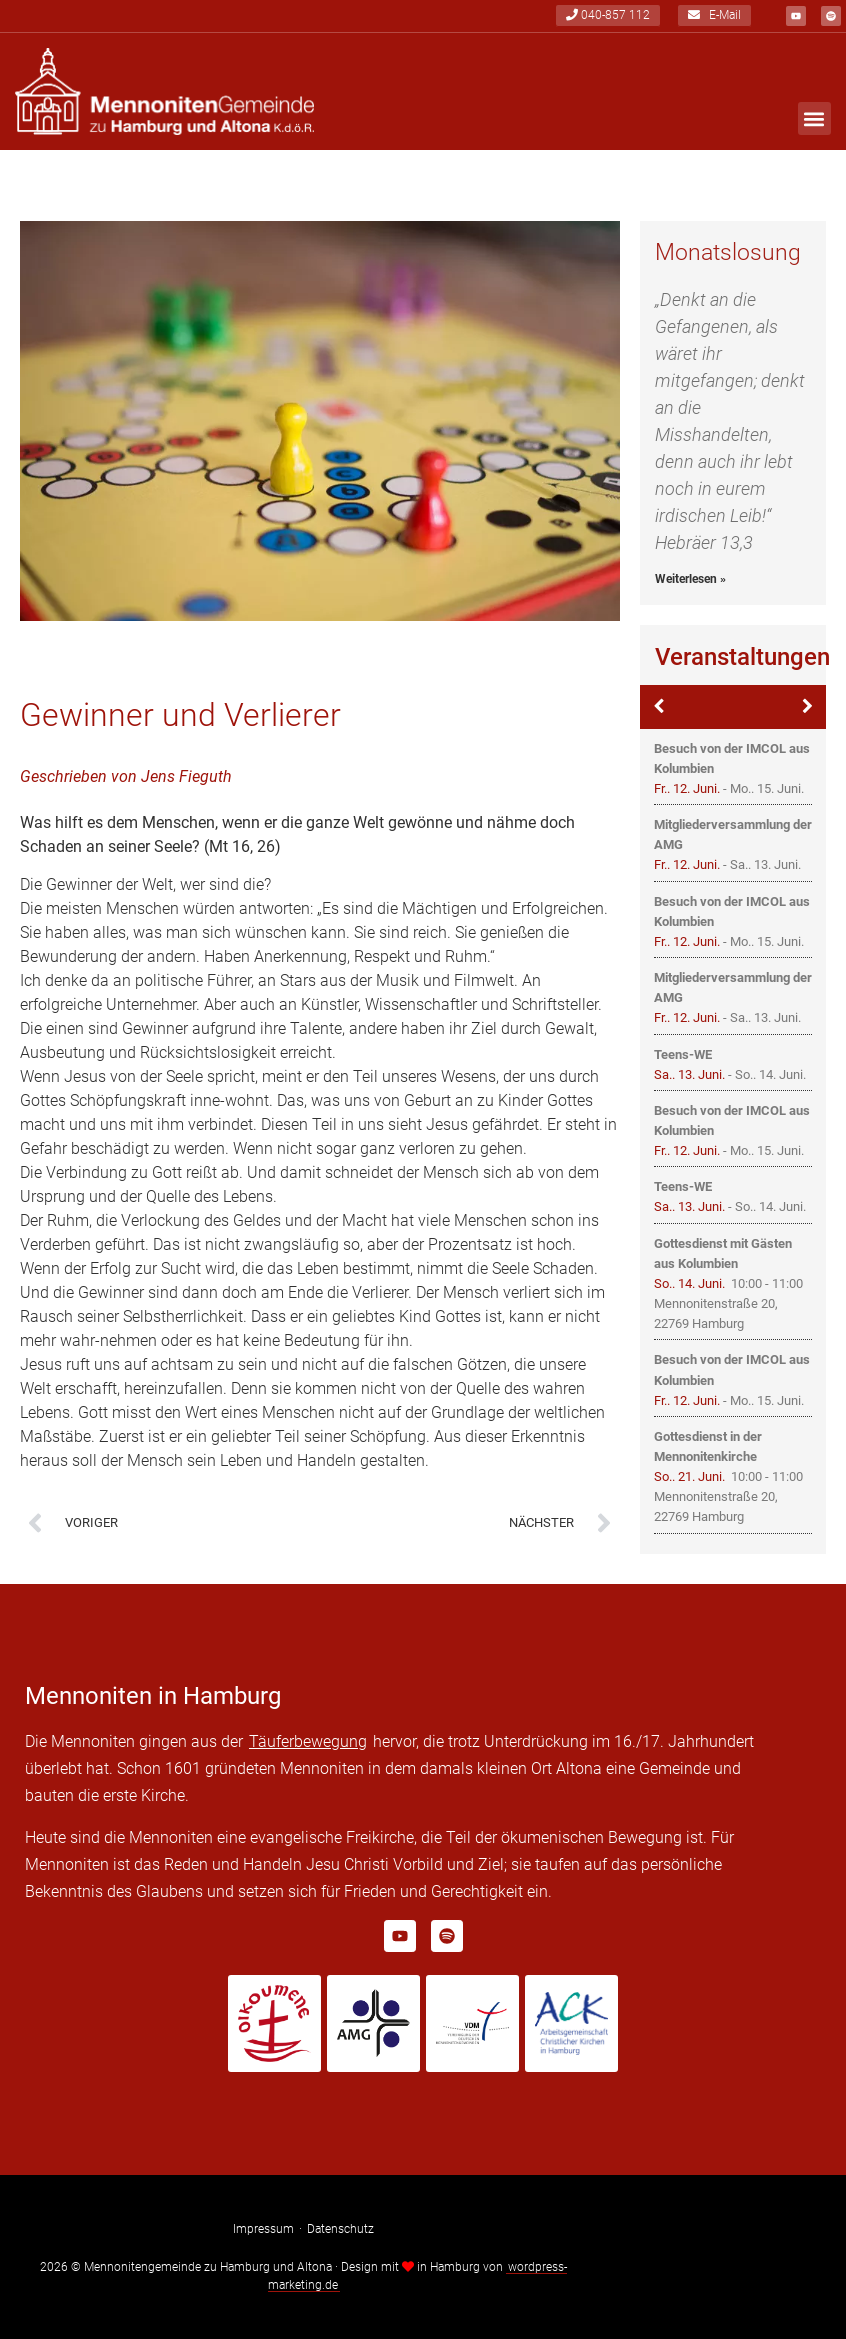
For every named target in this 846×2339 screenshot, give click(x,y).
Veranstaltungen (742, 657)
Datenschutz (340, 2229)
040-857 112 (608, 16)
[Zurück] (658, 706)
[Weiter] (807, 706)
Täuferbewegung (308, 1741)
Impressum (263, 2229)
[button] (814, 119)
